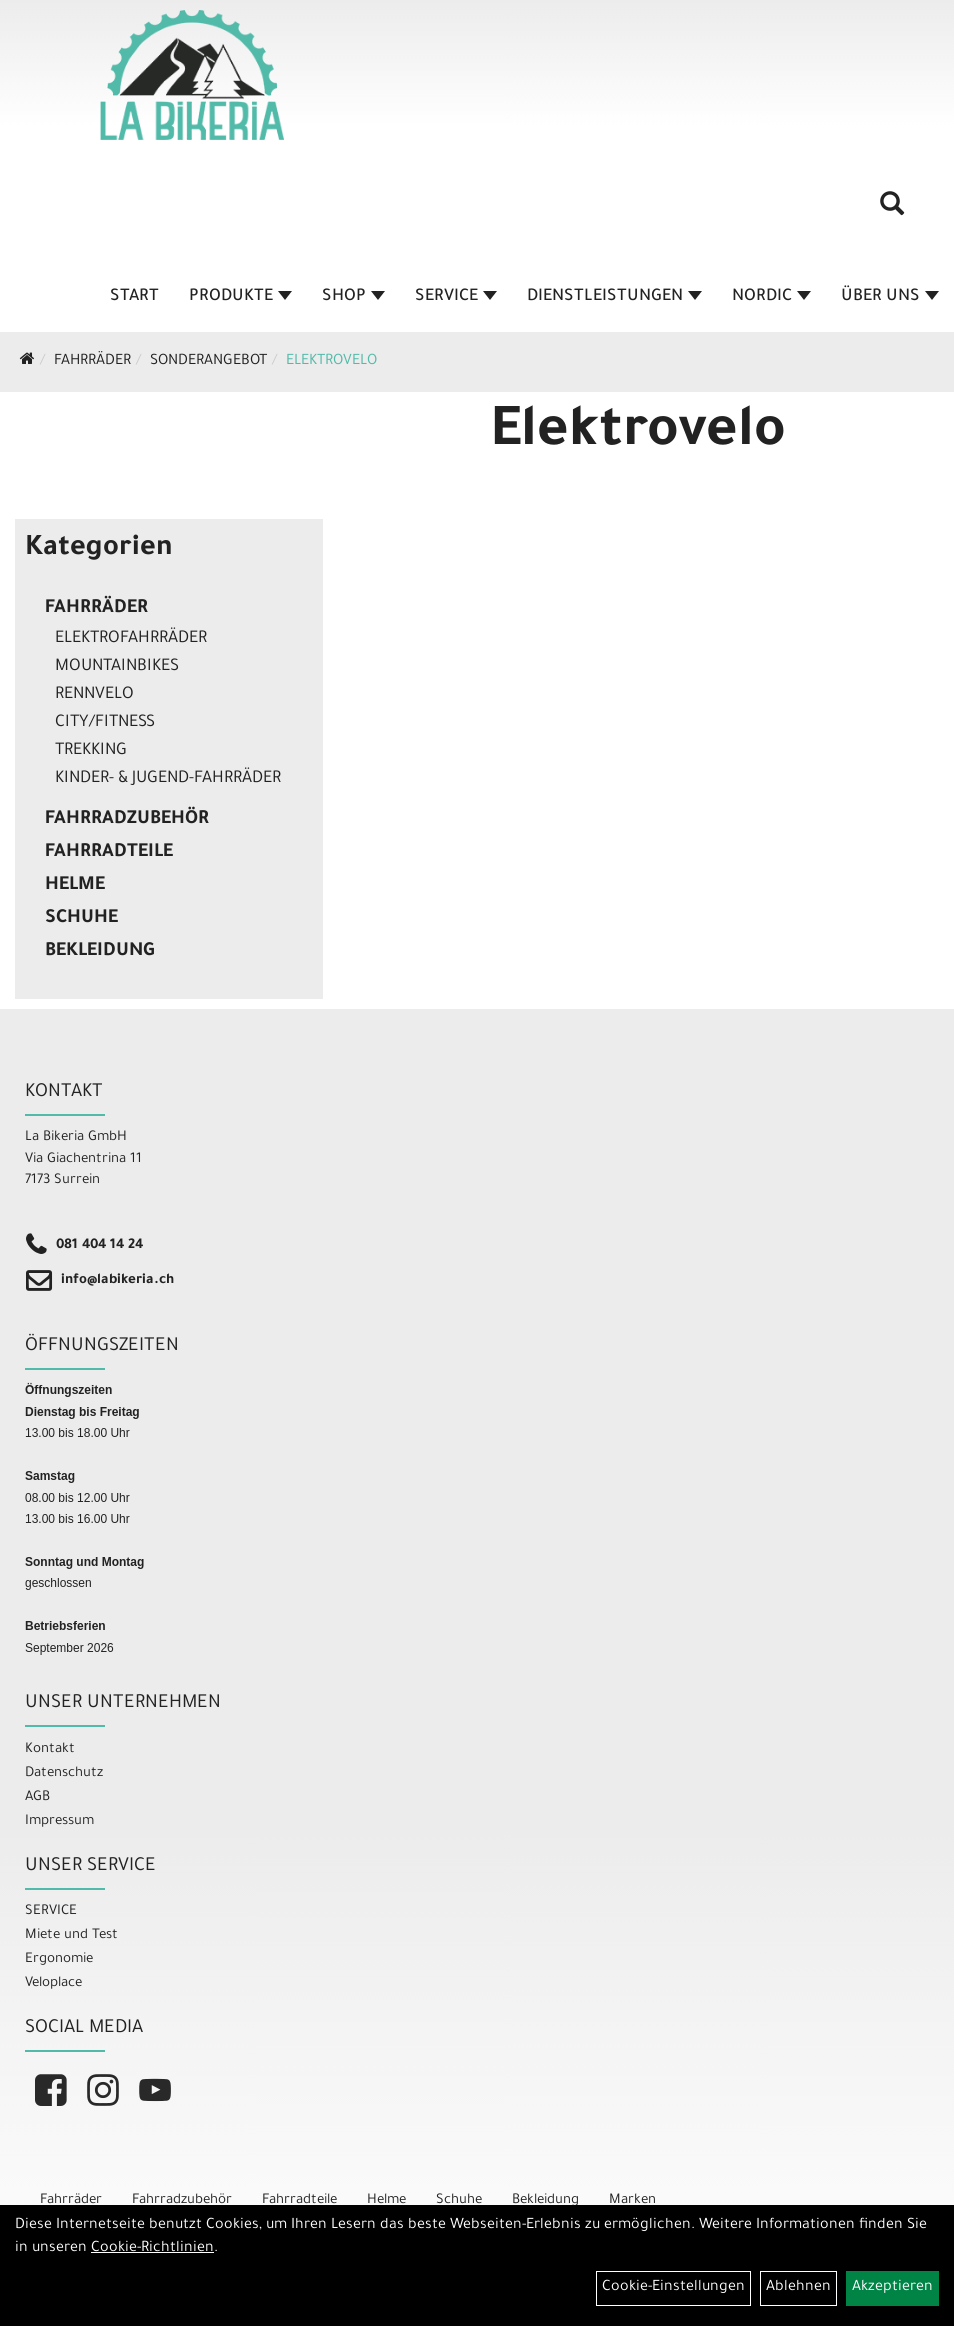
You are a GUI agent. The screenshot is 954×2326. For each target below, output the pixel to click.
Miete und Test (71, 1935)
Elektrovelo (331, 362)
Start (134, 297)
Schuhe (81, 919)
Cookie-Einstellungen (673, 2288)
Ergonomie (59, 1959)
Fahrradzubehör (127, 820)
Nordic (771, 297)
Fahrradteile (109, 853)
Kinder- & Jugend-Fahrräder (168, 779)
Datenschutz (64, 1773)
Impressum (59, 1821)
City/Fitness (105, 723)
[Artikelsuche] (892, 211)
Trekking (91, 751)
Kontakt (50, 1749)
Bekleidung (99, 952)
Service (456, 297)
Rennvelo (94, 695)
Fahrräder (92, 362)
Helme (75, 886)
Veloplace (53, 1983)
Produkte (240, 297)
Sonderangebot (208, 362)
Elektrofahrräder (131, 639)
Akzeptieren (892, 2288)
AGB (37, 1797)
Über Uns (890, 297)
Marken (632, 2200)
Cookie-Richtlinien (152, 2249)
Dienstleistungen (614, 297)
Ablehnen (798, 2288)
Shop (353, 297)
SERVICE (51, 1911)
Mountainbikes (117, 667)
